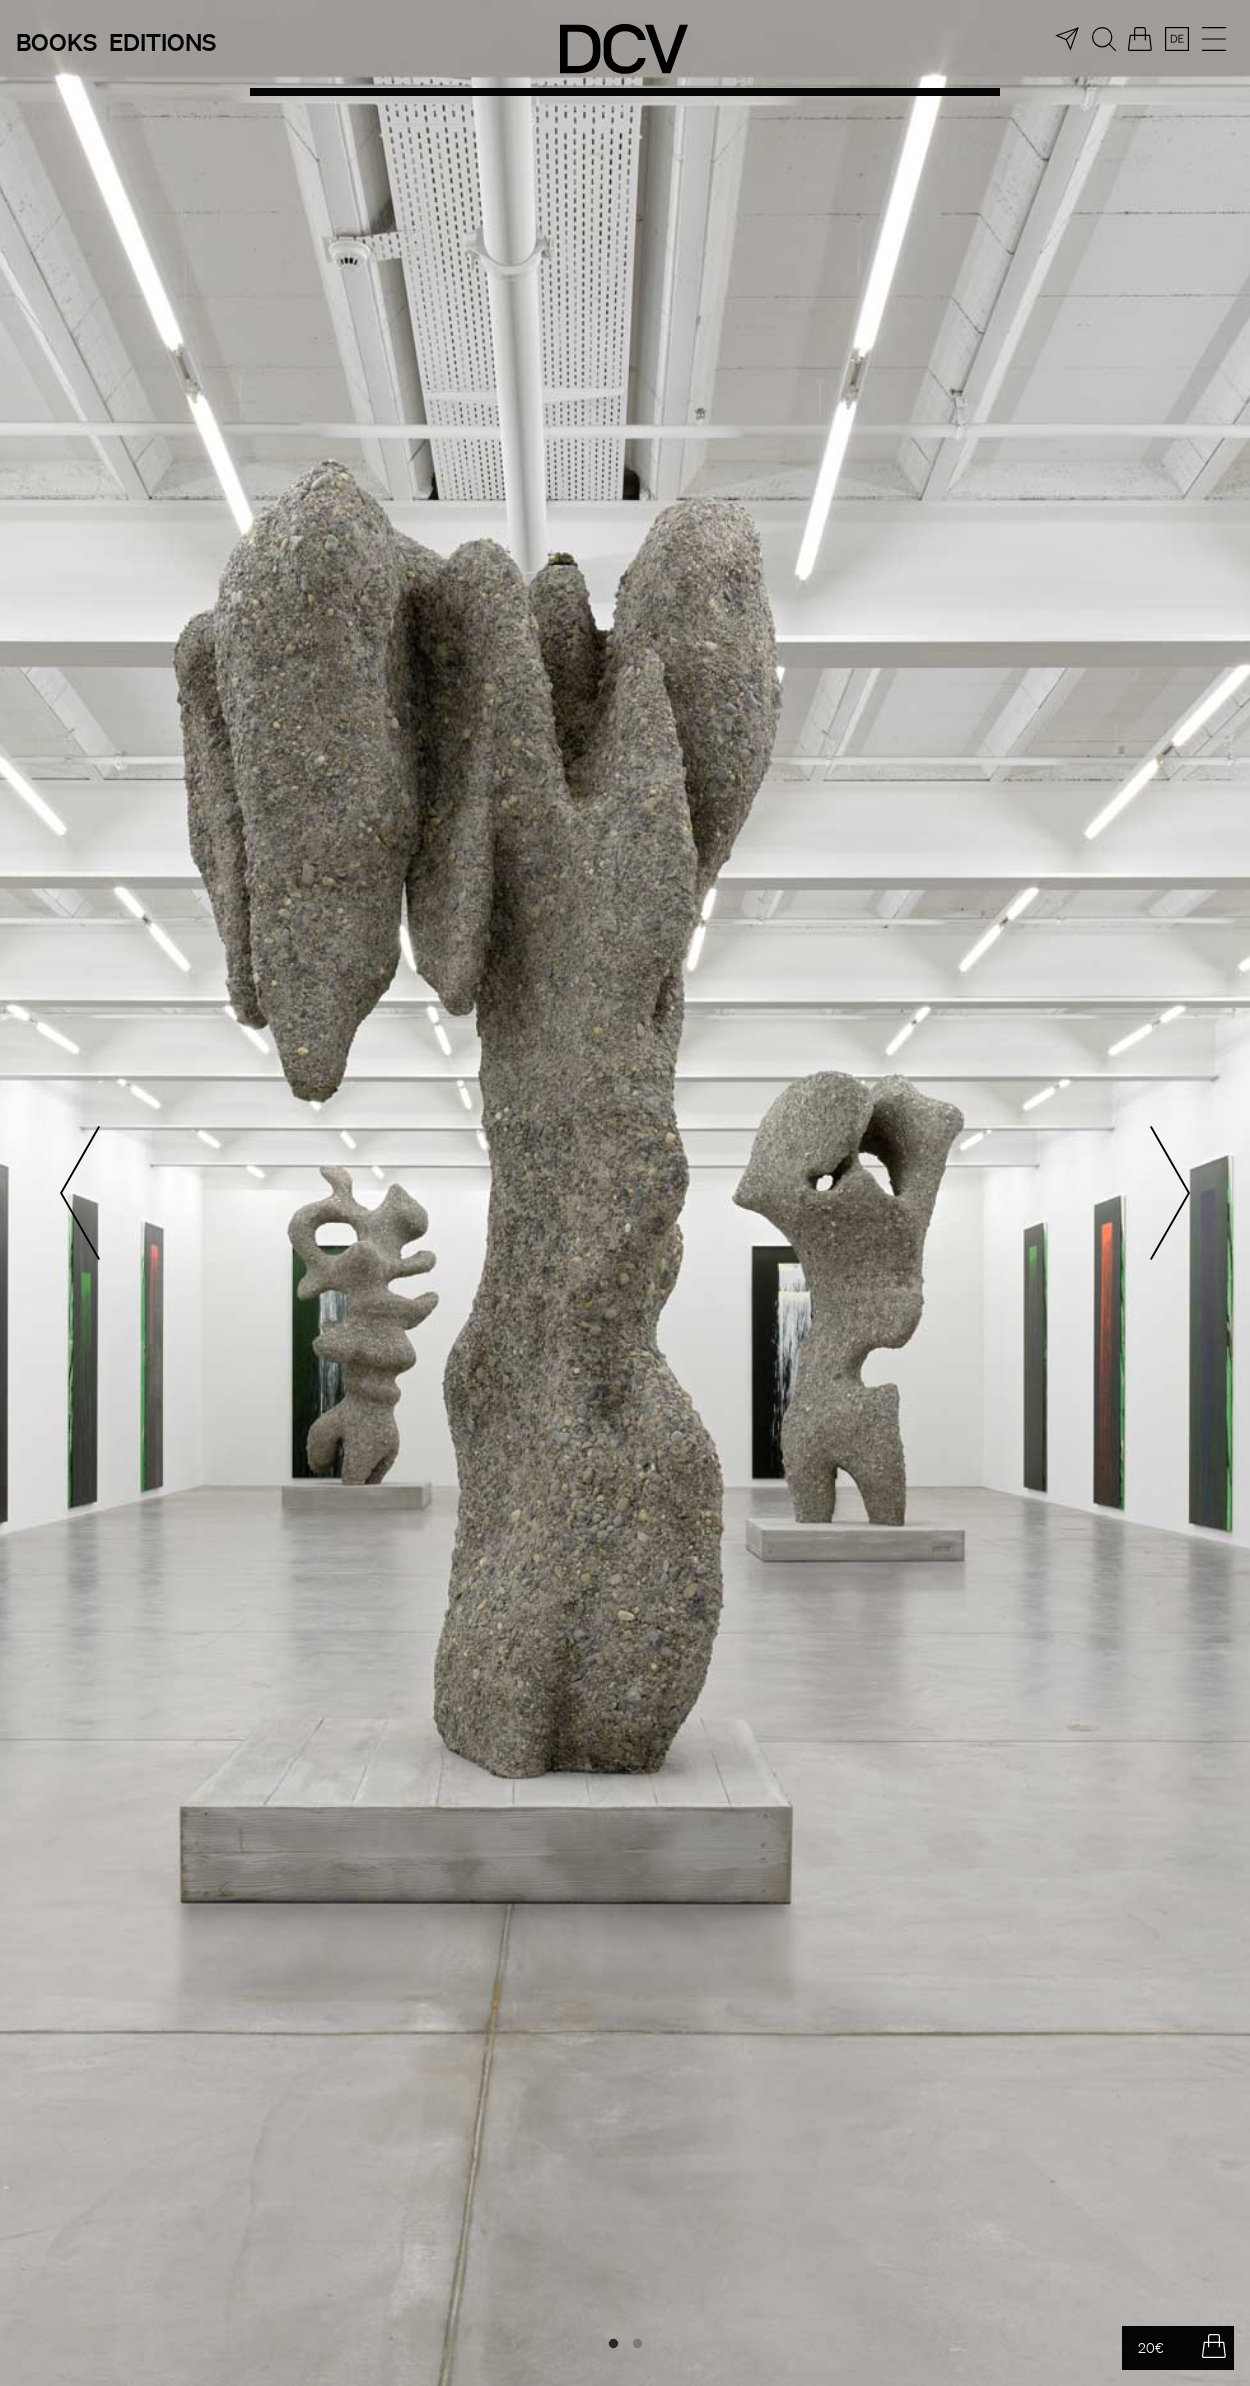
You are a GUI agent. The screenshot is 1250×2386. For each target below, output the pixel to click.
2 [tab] (637, 2344)
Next (1170, 1193)
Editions (162, 41)
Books (56, 41)
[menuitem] (1177, 39)
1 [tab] (613, 2344)
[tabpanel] (625, 1193)
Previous (80, 1193)
